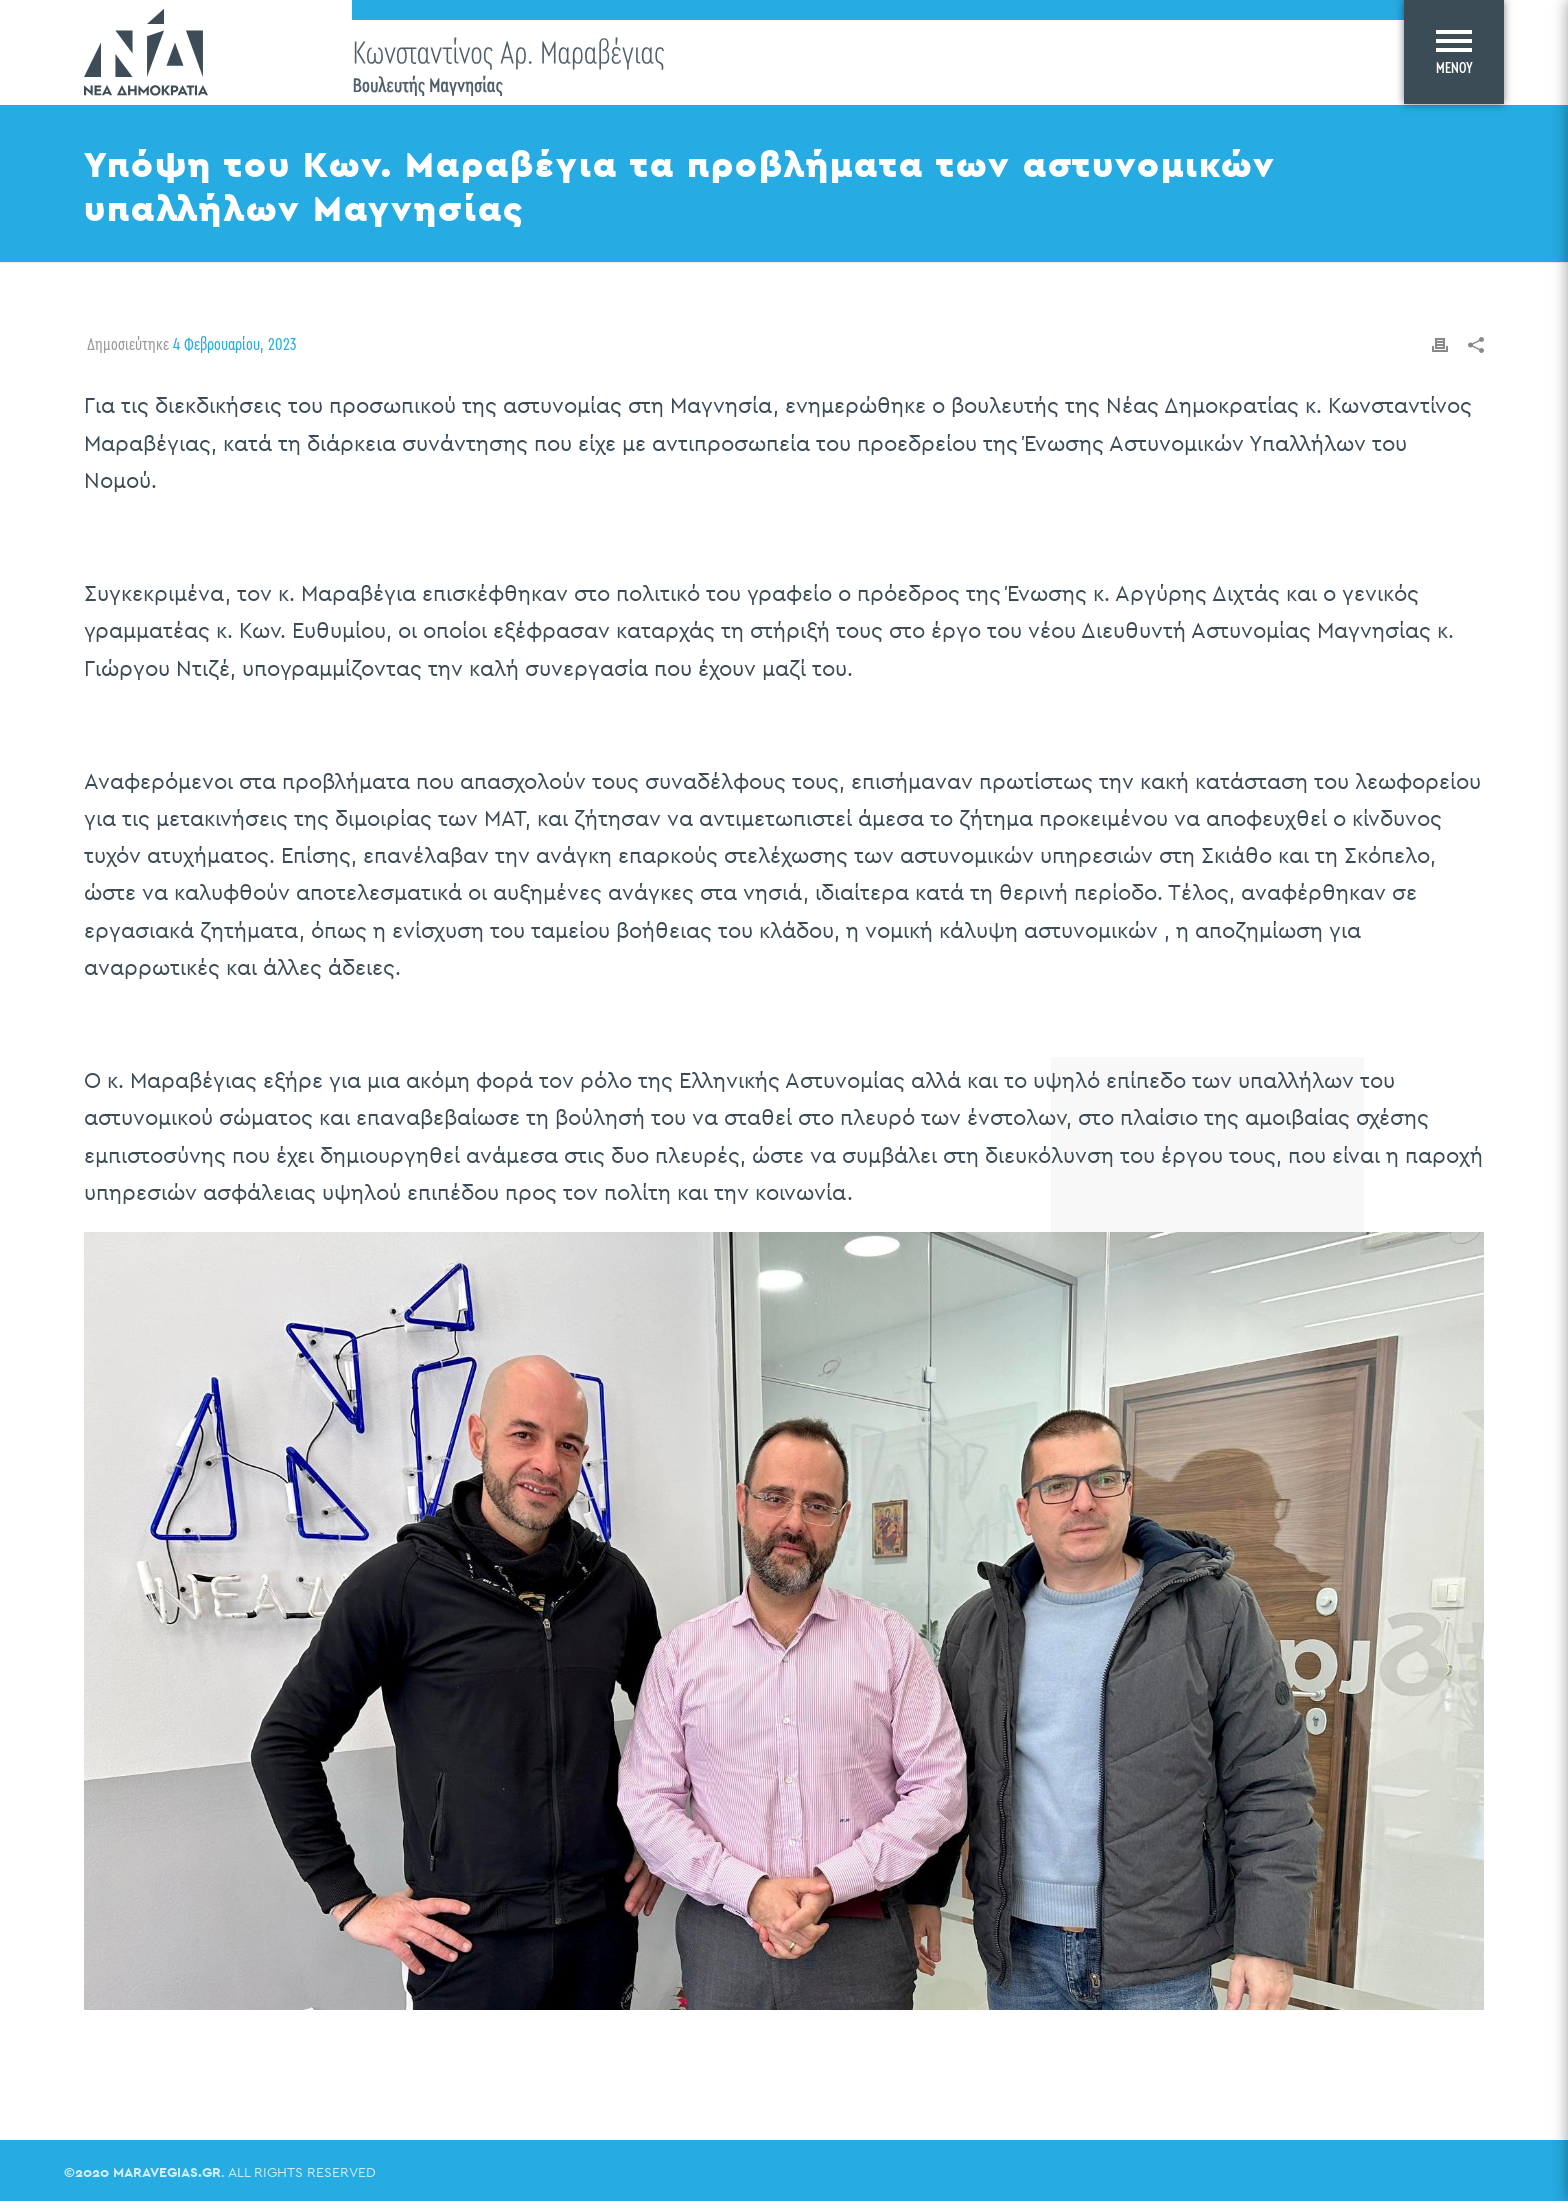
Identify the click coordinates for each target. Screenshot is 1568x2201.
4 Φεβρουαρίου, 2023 (234, 344)
